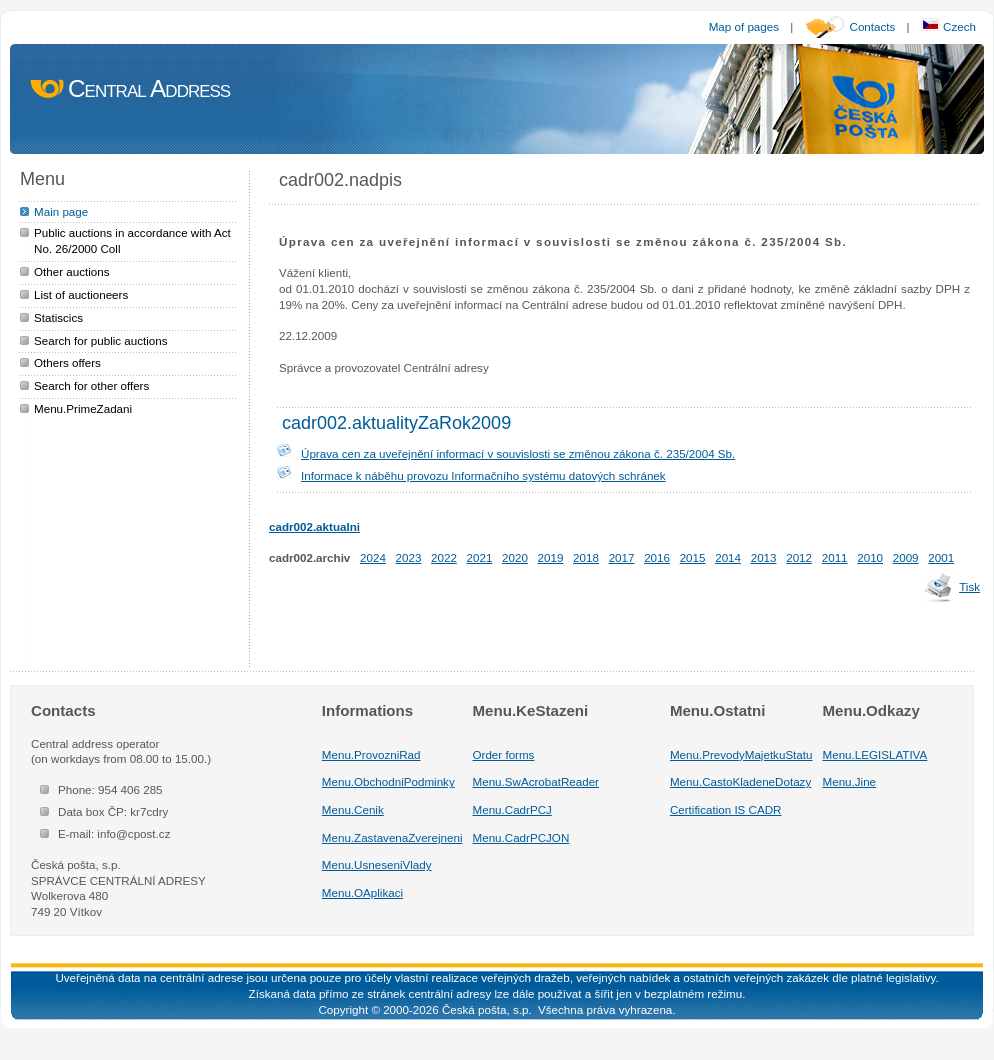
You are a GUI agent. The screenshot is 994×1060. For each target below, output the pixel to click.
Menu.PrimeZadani (83, 408)
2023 (409, 557)
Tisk (969, 586)
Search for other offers (91, 385)
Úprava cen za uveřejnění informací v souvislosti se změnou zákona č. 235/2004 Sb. (518, 453)
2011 (835, 557)
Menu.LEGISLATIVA (875, 754)
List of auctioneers (81, 294)
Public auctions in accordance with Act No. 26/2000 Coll (132, 240)
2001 (941, 557)
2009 (906, 557)
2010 (870, 557)
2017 (622, 557)
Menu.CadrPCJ (512, 809)
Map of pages (744, 26)
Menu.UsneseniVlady (377, 864)
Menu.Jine (850, 781)
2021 (480, 557)
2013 (764, 557)
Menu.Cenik (353, 809)
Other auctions (72, 271)
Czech (948, 26)
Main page (61, 211)
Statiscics (58, 317)
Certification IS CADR (726, 809)
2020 (515, 557)
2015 (693, 557)
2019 (551, 557)
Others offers (67, 362)
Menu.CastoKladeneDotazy (740, 781)
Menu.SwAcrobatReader (536, 781)
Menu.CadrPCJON (521, 837)
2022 (444, 557)
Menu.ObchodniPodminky (388, 781)
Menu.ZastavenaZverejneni (392, 837)
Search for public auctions (101, 340)
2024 (373, 557)
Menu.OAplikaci (362, 892)
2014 (728, 557)
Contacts (873, 26)
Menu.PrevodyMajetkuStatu (741, 754)
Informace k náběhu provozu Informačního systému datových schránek (483, 475)
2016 (657, 557)
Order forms (504, 754)
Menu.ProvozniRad (371, 754)
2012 (799, 557)
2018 (586, 557)
